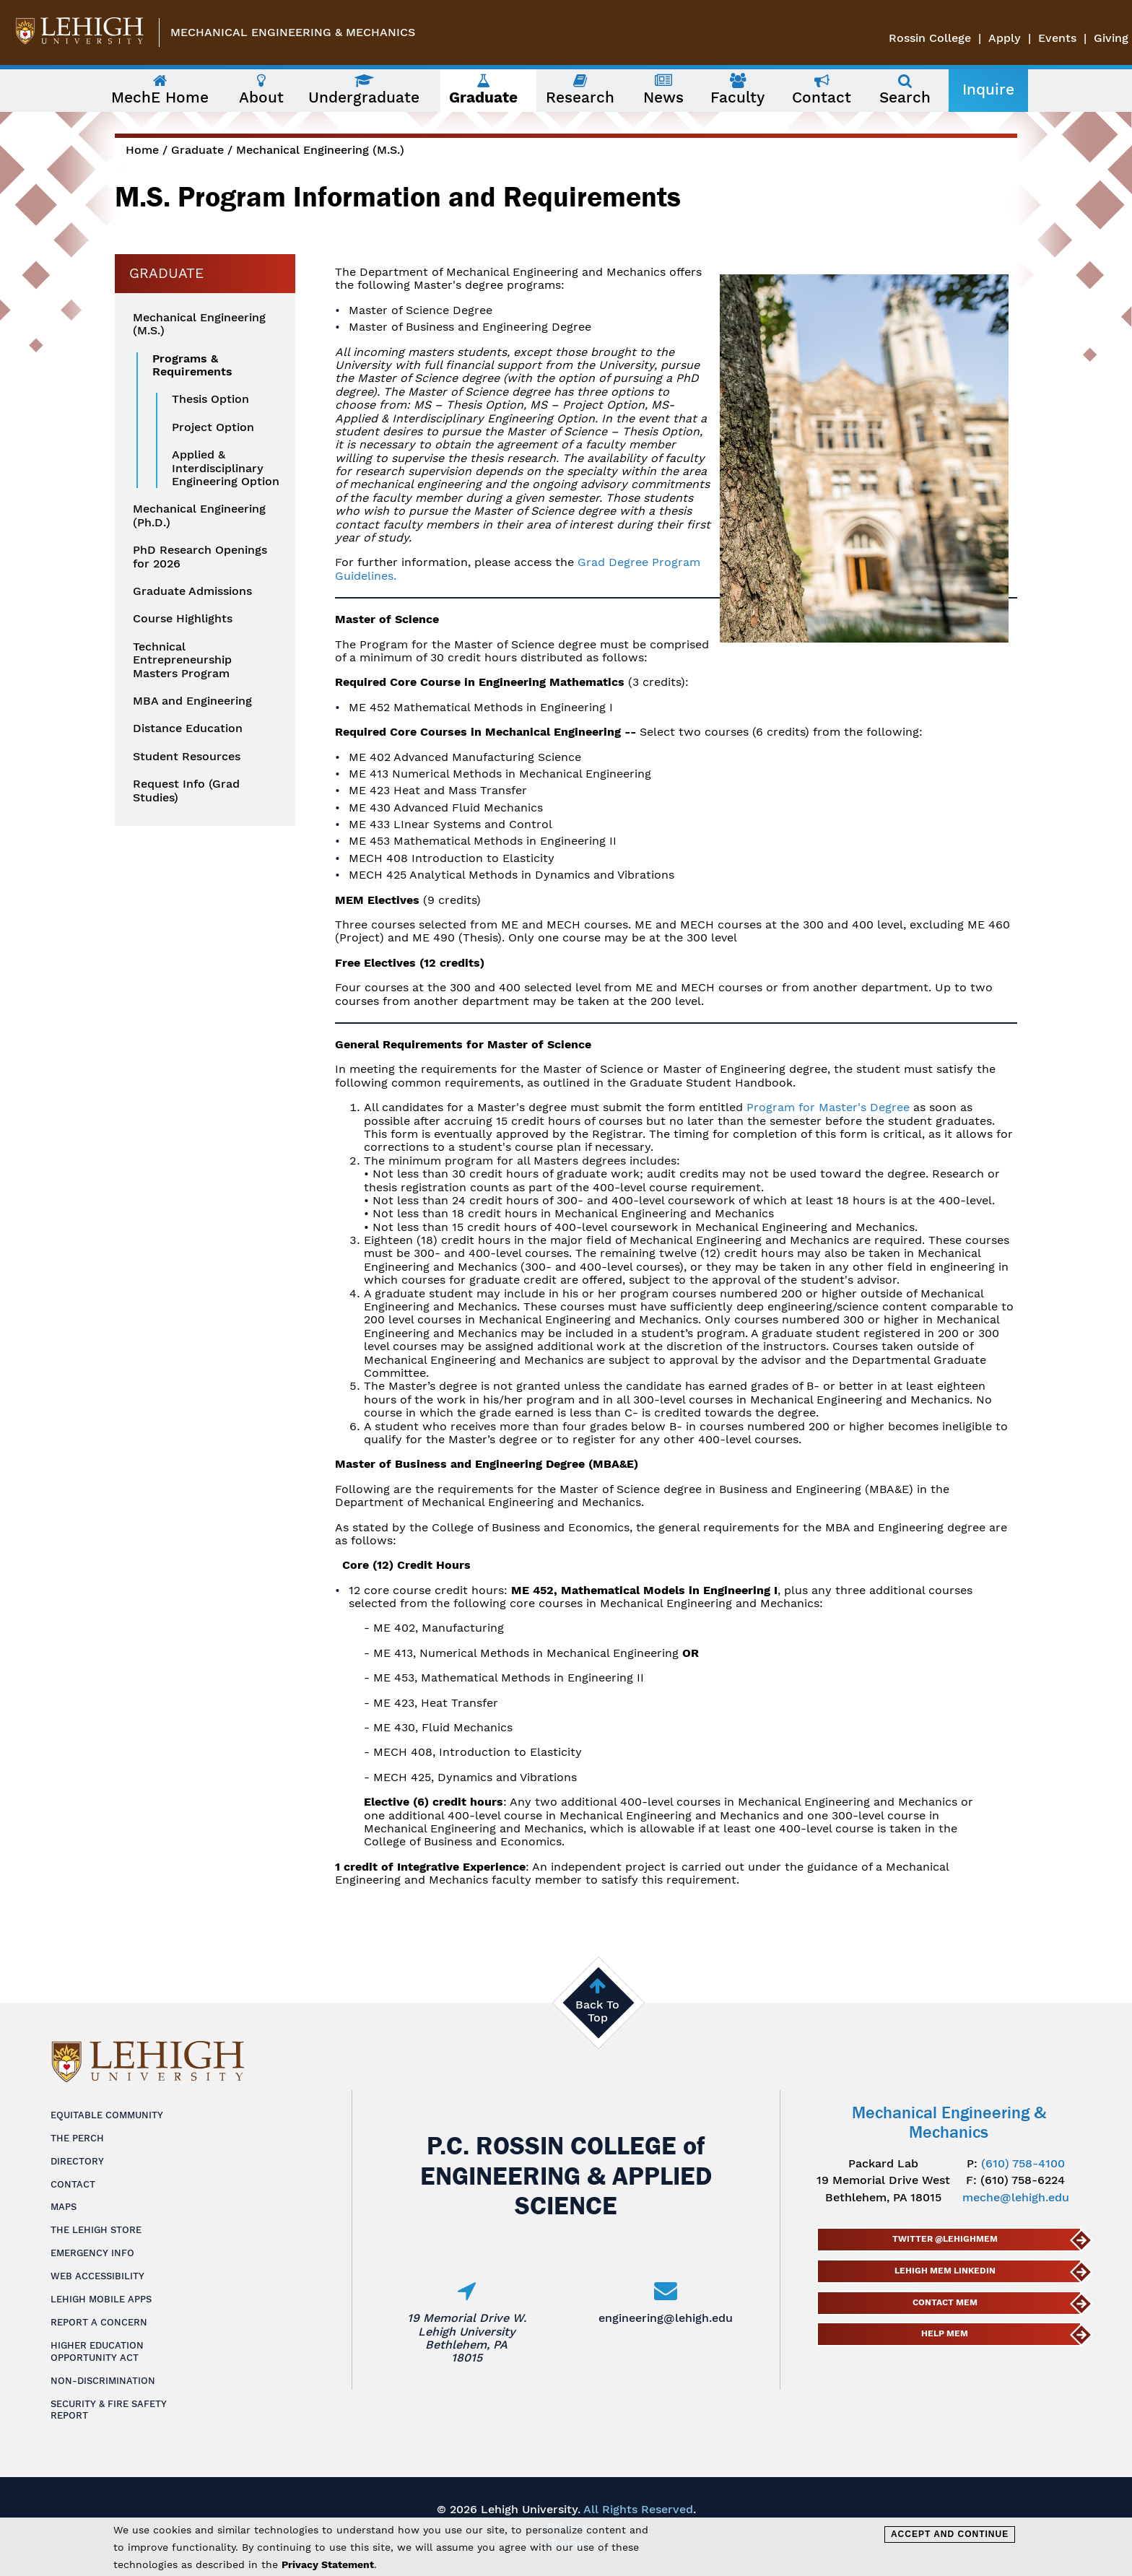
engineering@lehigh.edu (665, 2318)
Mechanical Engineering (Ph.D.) (199, 515)
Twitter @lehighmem (944, 2239)
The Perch (77, 2138)
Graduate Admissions (192, 591)
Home (142, 150)
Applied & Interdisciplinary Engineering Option (225, 468)
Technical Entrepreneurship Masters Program (182, 660)
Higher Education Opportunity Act (97, 2351)
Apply (1004, 38)
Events (1057, 38)
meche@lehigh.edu (1015, 2197)
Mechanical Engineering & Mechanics (292, 32)
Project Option (213, 427)
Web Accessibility (97, 2276)
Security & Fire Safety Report (109, 2409)
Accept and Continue (950, 2534)
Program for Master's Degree (829, 1107)
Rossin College (930, 38)
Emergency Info (92, 2253)
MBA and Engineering (192, 701)
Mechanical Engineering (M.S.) (320, 150)
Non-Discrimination (103, 2380)
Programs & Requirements (192, 365)
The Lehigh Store (96, 2229)
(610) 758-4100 (1023, 2163)
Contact (73, 2184)
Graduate (197, 150)
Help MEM (944, 2333)
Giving (1111, 38)
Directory (77, 2161)
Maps (64, 2206)
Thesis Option (210, 399)
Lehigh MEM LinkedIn (944, 2271)
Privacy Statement (328, 2564)
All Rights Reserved (638, 2509)
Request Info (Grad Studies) (186, 791)
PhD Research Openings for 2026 (200, 557)
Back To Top (597, 2011)
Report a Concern (99, 2322)
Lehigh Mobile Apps (101, 2299)
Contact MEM (944, 2302)
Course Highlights (182, 618)
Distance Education (188, 728)
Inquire (988, 89)
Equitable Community (107, 2115)
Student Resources (186, 756)
